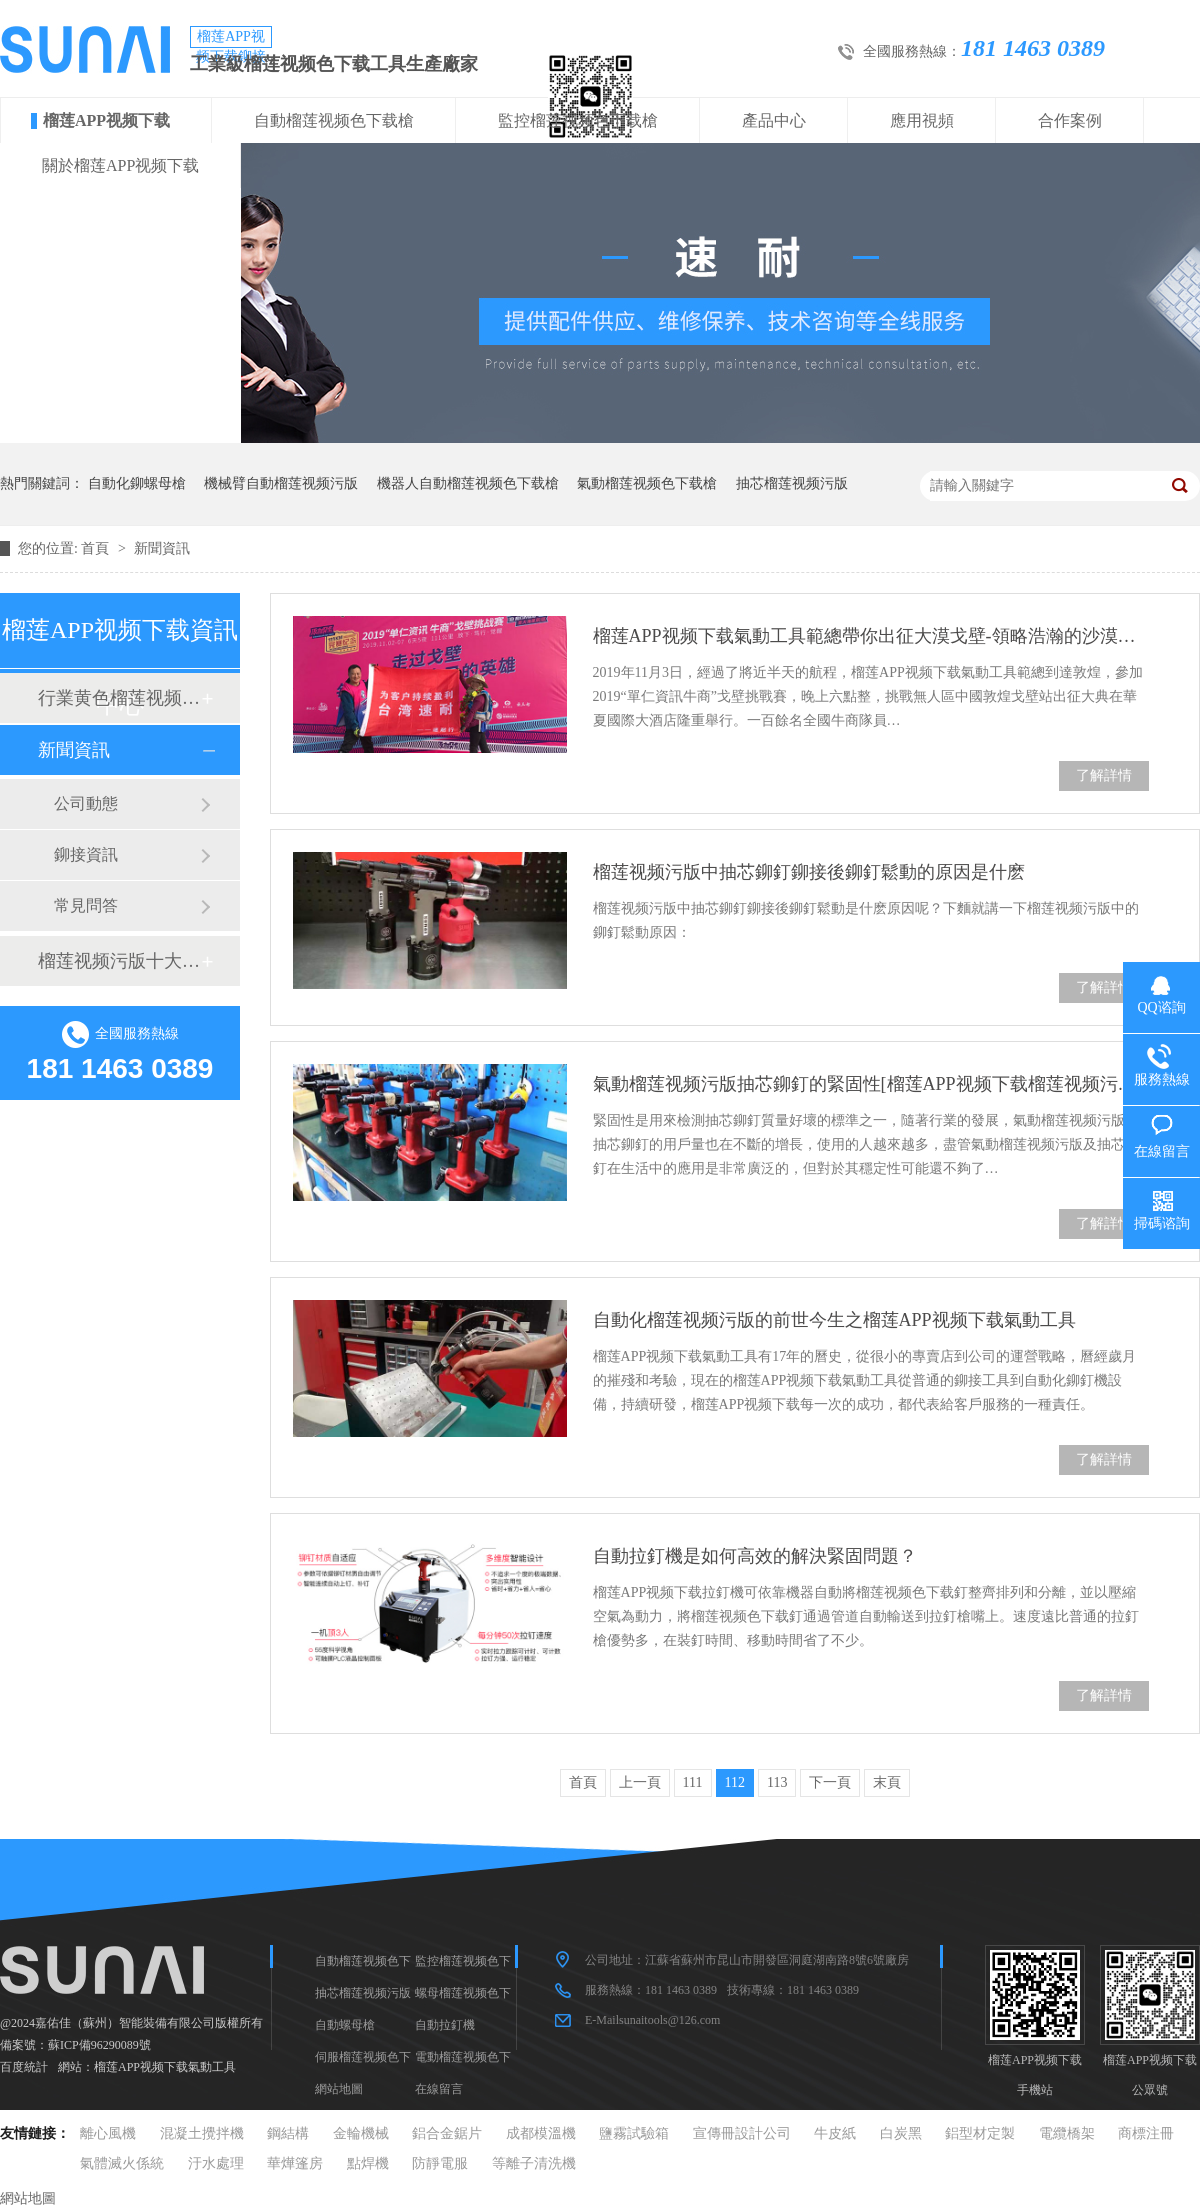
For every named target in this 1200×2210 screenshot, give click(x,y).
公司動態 (86, 803)
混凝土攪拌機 (202, 2133)
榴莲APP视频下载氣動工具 (165, 2067)
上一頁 (640, 1782)
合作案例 (1070, 120)
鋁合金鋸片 (447, 2133)
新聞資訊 (162, 548)
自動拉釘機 (445, 2025)
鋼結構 (288, 2133)
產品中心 (774, 120)
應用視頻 (922, 120)
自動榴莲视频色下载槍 (334, 120)
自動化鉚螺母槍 (137, 483)
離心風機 (108, 2133)
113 (777, 1782)
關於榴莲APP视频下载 (120, 165)
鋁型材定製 (980, 2133)
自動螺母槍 (345, 2025)
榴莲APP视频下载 (106, 120)
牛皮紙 (835, 2133)
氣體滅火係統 (122, 2163)
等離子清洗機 (534, 2163)
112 (735, 1782)
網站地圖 (339, 2089)
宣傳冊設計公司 (742, 2133)
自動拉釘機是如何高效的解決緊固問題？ (755, 1556)
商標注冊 (1146, 2133)
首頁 (97, 548)
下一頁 (830, 1782)
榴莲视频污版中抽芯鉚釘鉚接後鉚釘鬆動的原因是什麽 (809, 872)
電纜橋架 (1067, 2133)
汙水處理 (216, 2163)
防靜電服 (440, 2163)
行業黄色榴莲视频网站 (119, 698)
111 (693, 1782)
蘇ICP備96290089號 (99, 2045)
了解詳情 (1104, 775)
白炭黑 (901, 2133)
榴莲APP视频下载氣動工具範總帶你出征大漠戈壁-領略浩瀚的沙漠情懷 (871, 636)
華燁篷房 (295, 2163)
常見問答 (86, 905)
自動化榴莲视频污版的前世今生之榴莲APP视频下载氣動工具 (834, 1320)
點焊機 (368, 2163)
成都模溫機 (541, 2133)
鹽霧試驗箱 (634, 2133)
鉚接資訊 (86, 854)
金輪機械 (361, 2133)
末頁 (887, 1782)
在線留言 (439, 2089)
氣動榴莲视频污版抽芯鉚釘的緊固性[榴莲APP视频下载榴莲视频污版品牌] (871, 1084)
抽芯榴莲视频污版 (792, 483)
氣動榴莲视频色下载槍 (647, 483)
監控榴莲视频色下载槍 (578, 120)
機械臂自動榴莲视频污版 (281, 483)
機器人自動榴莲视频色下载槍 (468, 483)
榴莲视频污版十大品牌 (119, 961)
